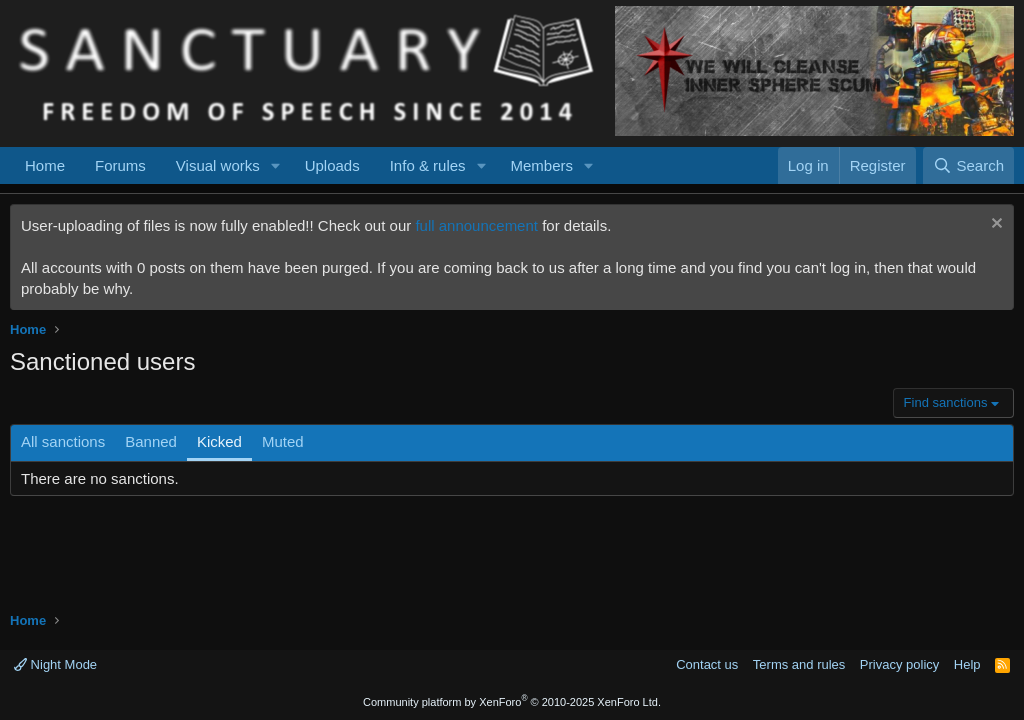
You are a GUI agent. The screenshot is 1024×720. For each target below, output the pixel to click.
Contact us (707, 664)
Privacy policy (899, 664)
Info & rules (428, 165)
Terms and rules (799, 664)
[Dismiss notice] (994, 225)
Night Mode (55, 664)
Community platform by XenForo (512, 702)
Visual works (218, 165)
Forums (120, 165)
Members (541, 165)
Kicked (219, 441)
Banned (151, 441)
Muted (283, 441)
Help (967, 664)
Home (45, 165)
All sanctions (63, 441)
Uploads (332, 165)
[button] (276, 165)
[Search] (968, 165)
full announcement (476, 225)
